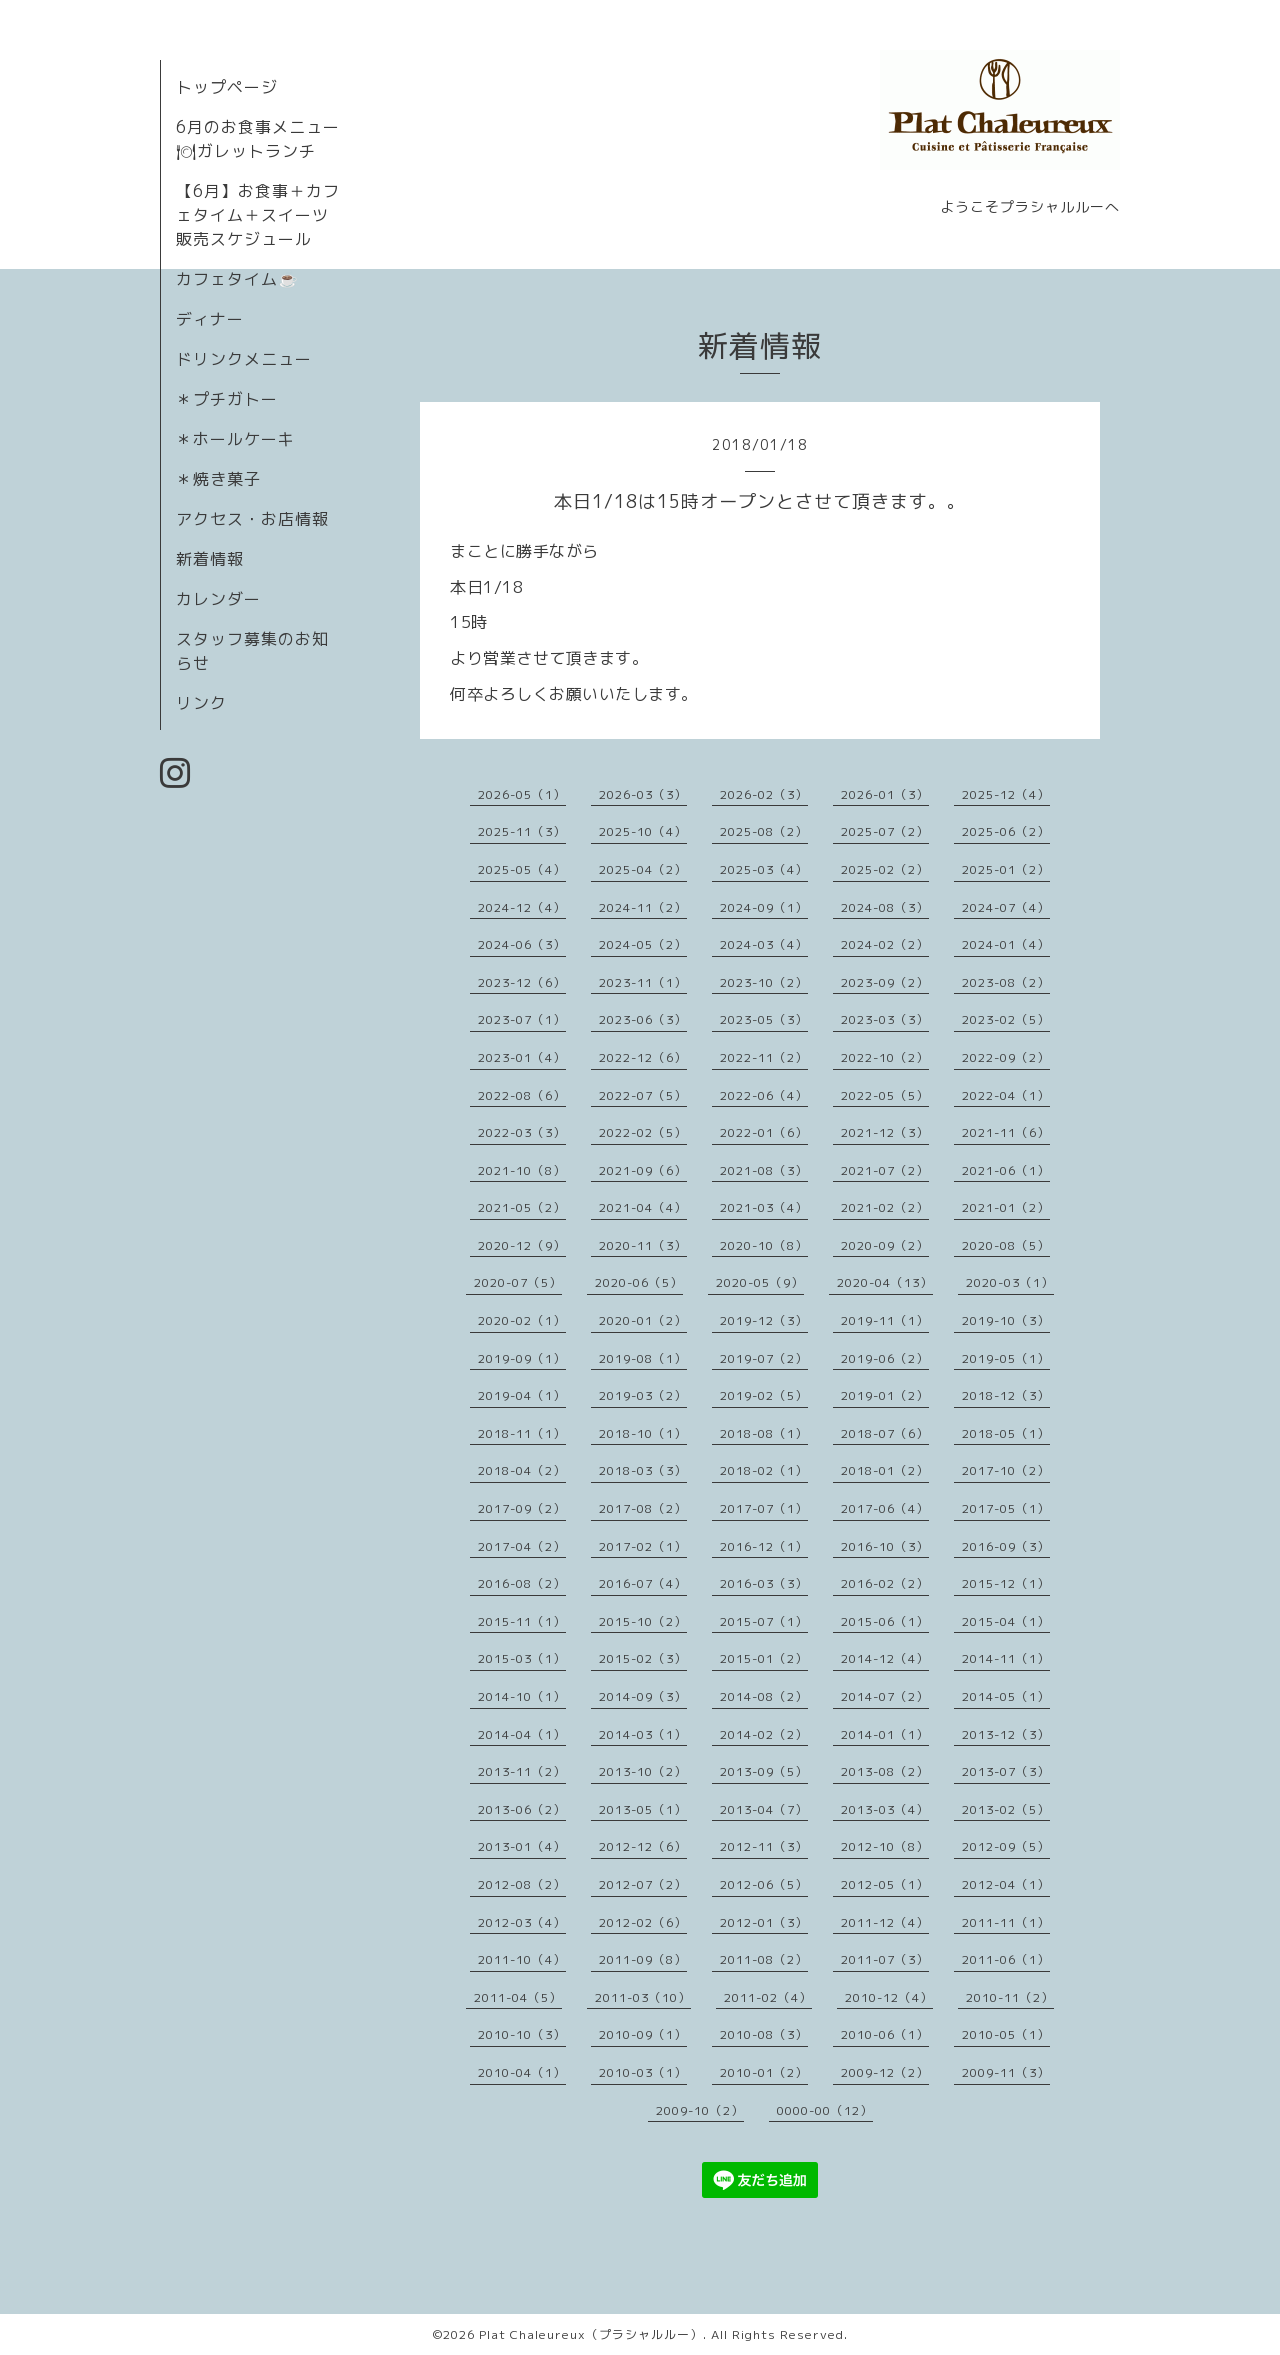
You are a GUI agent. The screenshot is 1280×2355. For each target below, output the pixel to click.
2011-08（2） (764, 1959)
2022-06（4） (764, 1095)
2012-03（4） (522, 1922)
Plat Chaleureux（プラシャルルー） (591, 2334)
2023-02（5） (1006, 1019)
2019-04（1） (522, 1395)
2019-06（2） (885, 1358)
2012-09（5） (1006, 1846)
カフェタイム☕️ (237, 279)
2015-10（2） (643, 1621)
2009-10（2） (700, 2110)
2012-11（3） (764, 1846)
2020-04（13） (885, 1282)
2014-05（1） (1006, 1696)
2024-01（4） (1006, 944)
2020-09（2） (885, 1245)
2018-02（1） (764, 1470)
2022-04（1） (1006, 1095)
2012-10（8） (885, 1846)
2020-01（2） (643, 1320)
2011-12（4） (885, 1922)
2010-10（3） (522, 2034)
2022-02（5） (643, 1132)
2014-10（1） (522, 1696)
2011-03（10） (643, 1997)
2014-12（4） (885, 1658)
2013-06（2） (522, 1809)
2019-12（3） (764, 1320)
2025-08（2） (764, 831)
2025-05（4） (522, 869)
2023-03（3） (885, 1019)
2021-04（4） (643, 1207)
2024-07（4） (1006, 907)
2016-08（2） (522, 1583)
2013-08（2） (885, 1771)
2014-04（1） (522, 1734)
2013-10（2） (643, 1771)
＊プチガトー (227, 399)
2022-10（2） (885, 1057)
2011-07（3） (885, 1959)
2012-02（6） (643, 1922)
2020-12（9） (522, 1245)
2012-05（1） (885, 1884)
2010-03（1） (643, 2072)
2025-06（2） (1006, 831)
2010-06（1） (885, 2034)
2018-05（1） (1006, 1433)
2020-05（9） (760, 1282)
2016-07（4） (643, 1583)
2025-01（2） (1006, 869)
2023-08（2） (1006, 982)
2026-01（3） (885, 794)
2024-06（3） (522, 944)
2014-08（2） (764, 1696)
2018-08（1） (764, 1433)
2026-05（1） (522, 794)
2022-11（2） (764, 1057)
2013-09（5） (764, 1771)
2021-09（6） (643, 1170)
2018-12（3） (1006, 1395)
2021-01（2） (1006, 1207)
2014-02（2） (764, 1734)
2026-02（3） (764, 794)
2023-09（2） (885, 982)
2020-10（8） (764, 1245)
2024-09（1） (764, 907)
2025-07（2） (885, 831)
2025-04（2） (643, 869)
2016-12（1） (764, 1546)
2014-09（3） (643, 1696)
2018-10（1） (643, 1433)
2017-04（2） (522, 1546)
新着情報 (210, 559)
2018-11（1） (522, 1433)
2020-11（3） (643, 1245)
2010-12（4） (889, 1997)
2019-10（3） (1006, 1320)
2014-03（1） (643, 1734)
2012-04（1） (1006, 1884)
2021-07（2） (885, 1170)
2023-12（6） (522, 982)
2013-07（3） (1006, 1771)
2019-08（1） (643, 1358)
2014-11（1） (1006, 1658)
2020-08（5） (1006, 1245)
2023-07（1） (522, 1019)
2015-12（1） (1006, 1583)
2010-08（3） (764, 2034)
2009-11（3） (1006, 2072)
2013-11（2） (522, 1771)
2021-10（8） (522, 1170)
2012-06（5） (764, 1884)
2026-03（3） (643, 794)
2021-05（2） (522, 1207)
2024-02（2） (885, 944)
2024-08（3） (885, 907)
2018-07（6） (885, 1433)
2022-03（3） (522, 1132)
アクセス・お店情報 (252, 519)
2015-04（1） (1006, 1621)
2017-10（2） (1006, 1470)
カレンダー (218, 599)
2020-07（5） (518, 1282)
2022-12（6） (643, 1057)
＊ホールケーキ (235, 439)
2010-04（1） (522, 2072)
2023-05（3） (764, 1019)
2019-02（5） (764, 1395)
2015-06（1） (885, 1621)
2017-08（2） (643, 1508)
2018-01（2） (885, 1470)
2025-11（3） (522, 831)
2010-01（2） (764, 2072)
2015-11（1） (522, 1621)
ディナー (210, 319)
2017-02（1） (643, 1546)
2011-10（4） (522, 1959)
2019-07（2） (764, 1358)
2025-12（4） (1006, 794)
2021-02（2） (885, 1207)
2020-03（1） (1010, 1282)
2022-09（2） (1006, 1057)
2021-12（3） (885, 1132)
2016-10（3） (885, 1546)
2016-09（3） (1006, 1546)
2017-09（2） (522, 1508)
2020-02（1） (522, 1320)
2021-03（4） (764, 1207)
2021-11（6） (1006, 1132)
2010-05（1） (1006, 2034)
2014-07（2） (885, 1696)
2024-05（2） (643, 944)
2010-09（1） (643, 2034)
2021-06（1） (1006, 1170)
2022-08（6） (522, 1095)
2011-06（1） (1006, 1959)
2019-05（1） (1006, 1358)
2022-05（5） (885, 1095)
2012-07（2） (643, 1884)
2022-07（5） (643, 1095)
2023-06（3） (643, 1019)
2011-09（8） (643, 1959)
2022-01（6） (764, 1132)
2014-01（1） (885, 1734)
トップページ (227, 87)
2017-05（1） (1006, 1508)
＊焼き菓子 (218, 479)
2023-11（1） (643, 982)
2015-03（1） (522, 1658)
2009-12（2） (885, 2072)
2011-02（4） (768, 1997)
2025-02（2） (885, 869)
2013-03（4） (885, 1809)
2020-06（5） (639, 1282)
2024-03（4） (764, 944)
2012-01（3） (764, 1922)
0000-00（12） (825, 2110)
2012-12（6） (643, 1846)
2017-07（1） (764, 1508)
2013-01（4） (522, 1846)
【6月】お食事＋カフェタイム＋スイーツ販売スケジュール (258, 215)
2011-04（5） (518, 1997)
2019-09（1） (522, 1358)
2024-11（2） (643, 907)
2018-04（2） (522, 1470)
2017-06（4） (885, 1508)
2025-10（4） (643, 831)
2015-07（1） (764, 1621)
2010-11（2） (1010, 1997)
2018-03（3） (643, 1470)
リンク (201, 703)
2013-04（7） (764, 1809)
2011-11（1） (1006, 1922)
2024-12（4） (522, 907)
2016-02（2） (885, 1583)
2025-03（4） (764, 869)
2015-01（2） (764, 1658)
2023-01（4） (522, 1057)
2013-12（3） (1006, 1734)
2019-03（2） (643, 1395)
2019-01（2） (885, 1395)
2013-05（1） (643, 1809)
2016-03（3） (764, 1583)
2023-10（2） (764, 982)
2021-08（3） (764, 1170)
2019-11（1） (885, 1320)
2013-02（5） (1006, 1809)
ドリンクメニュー (244, 359)
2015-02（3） (643, 1658)
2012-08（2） (522, 1884)
